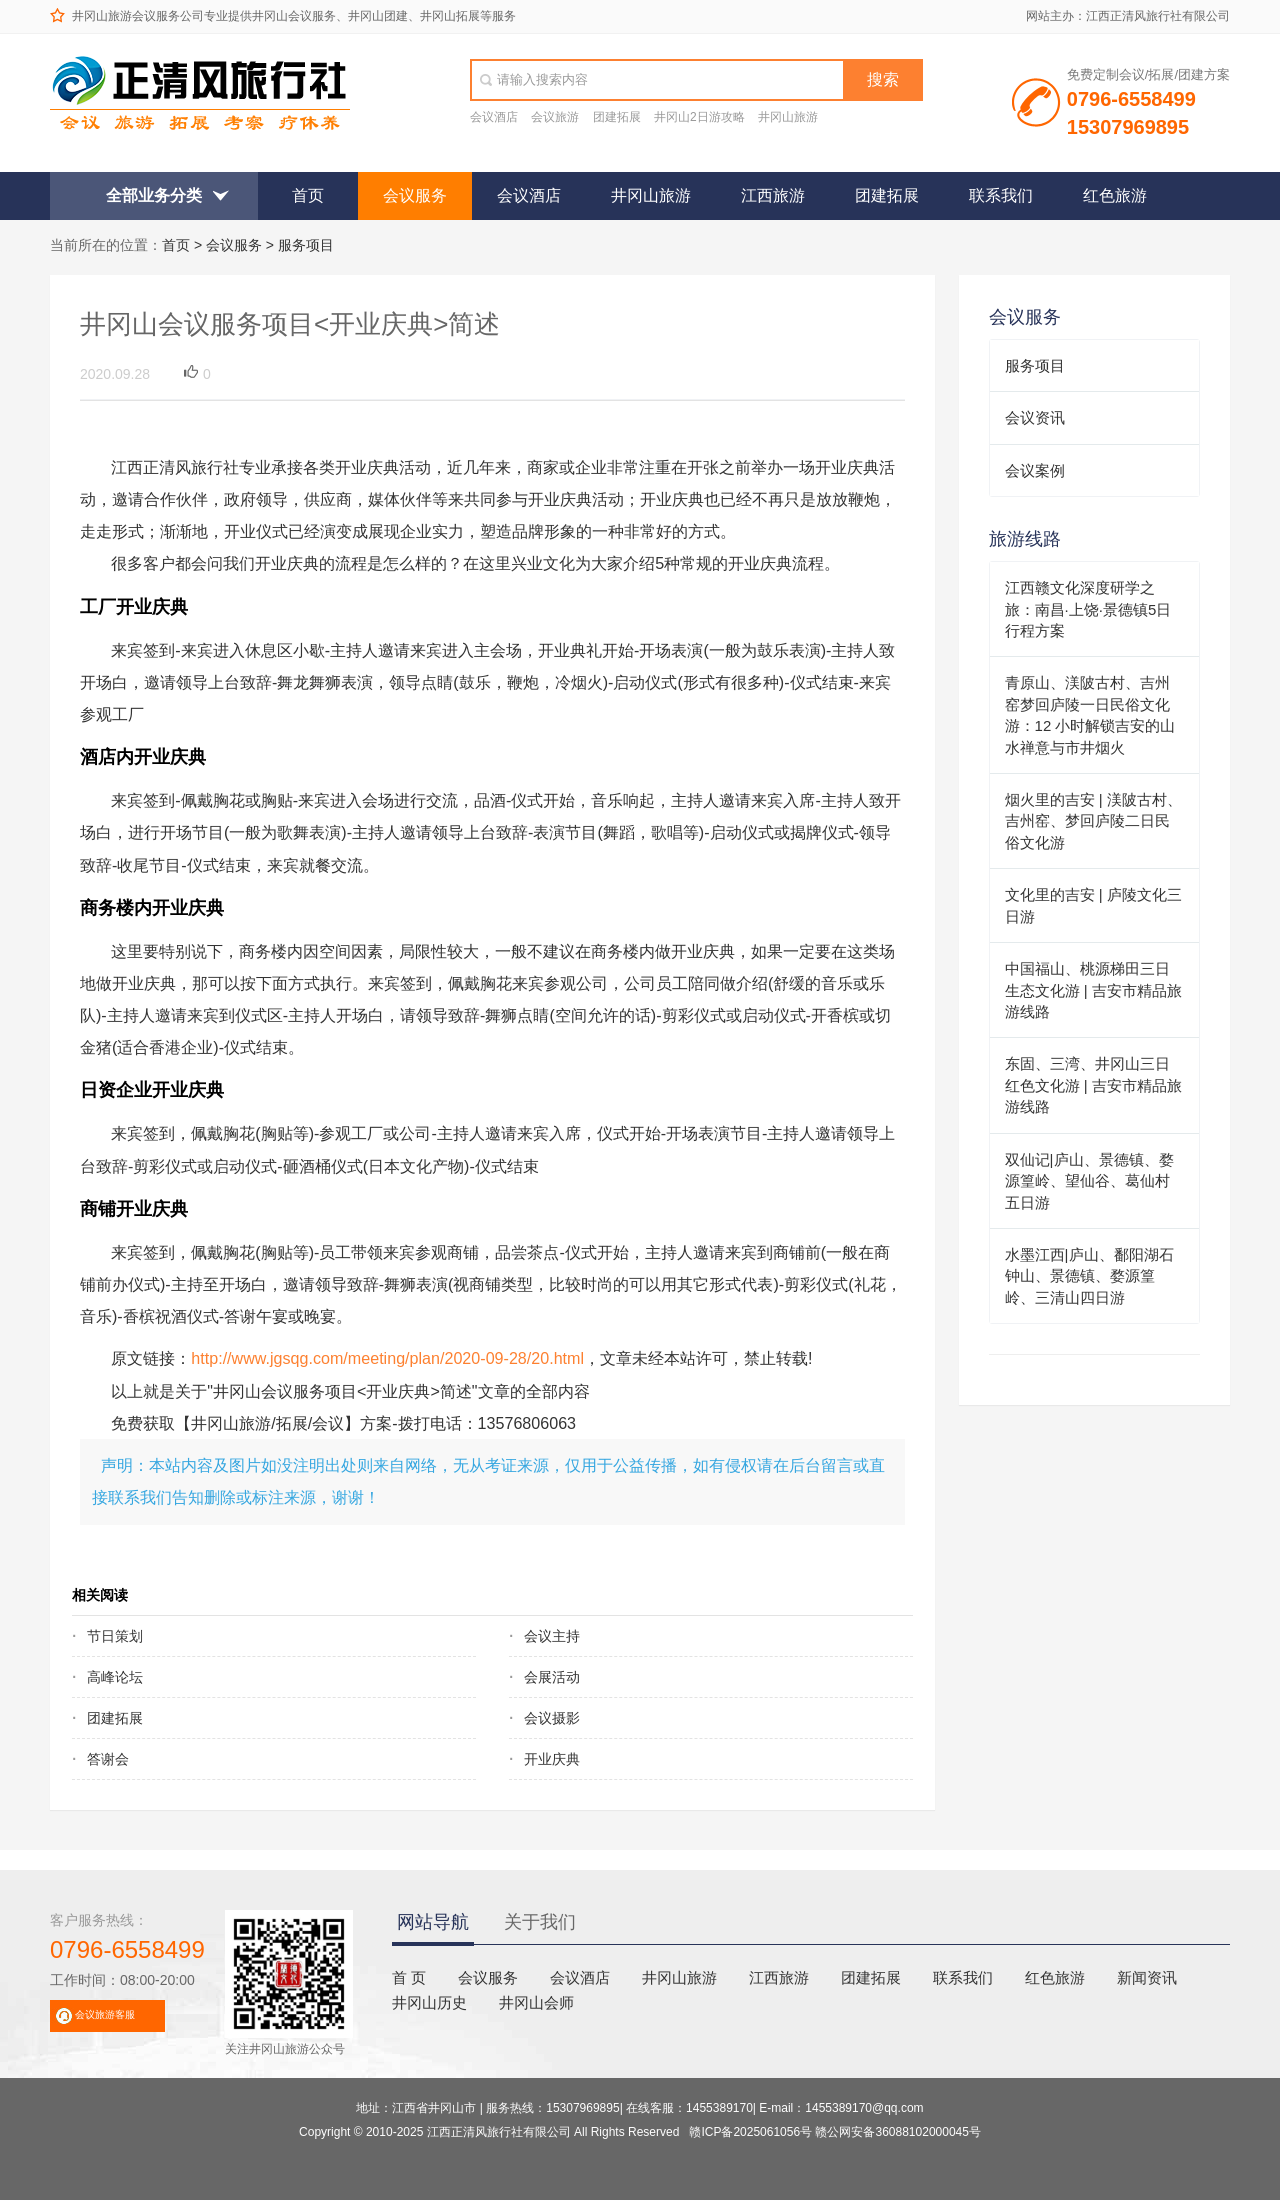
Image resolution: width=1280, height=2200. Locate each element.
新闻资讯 (1147, 1977)
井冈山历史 (429, 2002)
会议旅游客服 (105, 2014)
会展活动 (552, 1677)
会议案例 (1035, 470)
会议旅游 (555, 117)
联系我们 (1001, 195)
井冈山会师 (536, 2002)
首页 (308, 195)
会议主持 (552, 1636)
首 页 (409, 1977)
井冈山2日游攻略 (699, 117)
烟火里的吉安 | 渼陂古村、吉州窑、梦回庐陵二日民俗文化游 (1093, 821)
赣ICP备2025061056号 (750, 2132)
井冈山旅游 (788, 117)
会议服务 (415, 195)
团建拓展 (617, 117)
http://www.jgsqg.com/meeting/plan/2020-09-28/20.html (387, 1358)
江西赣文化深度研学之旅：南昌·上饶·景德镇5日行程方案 (1088, 609)
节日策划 (115, 1636)
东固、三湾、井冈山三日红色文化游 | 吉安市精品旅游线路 (1093, 1085)
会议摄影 (552, 1718)
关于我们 (540, 1922)
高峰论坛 (115, 1677)
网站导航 (433, 1922)
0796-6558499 (127, 1949)
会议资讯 (1035, 417)
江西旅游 (773, 195)
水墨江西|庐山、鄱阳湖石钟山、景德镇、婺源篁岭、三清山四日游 (1089, 1276)
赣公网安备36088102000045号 (897, 2132)
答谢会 (108, 1759)
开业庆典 (552, 1759)
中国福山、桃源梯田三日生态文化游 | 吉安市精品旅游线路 (1093, 990)
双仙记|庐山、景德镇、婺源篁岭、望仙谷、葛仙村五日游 (1089, 1181)
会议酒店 (494, 117)
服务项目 (306, 245)
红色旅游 (1115, 195)
